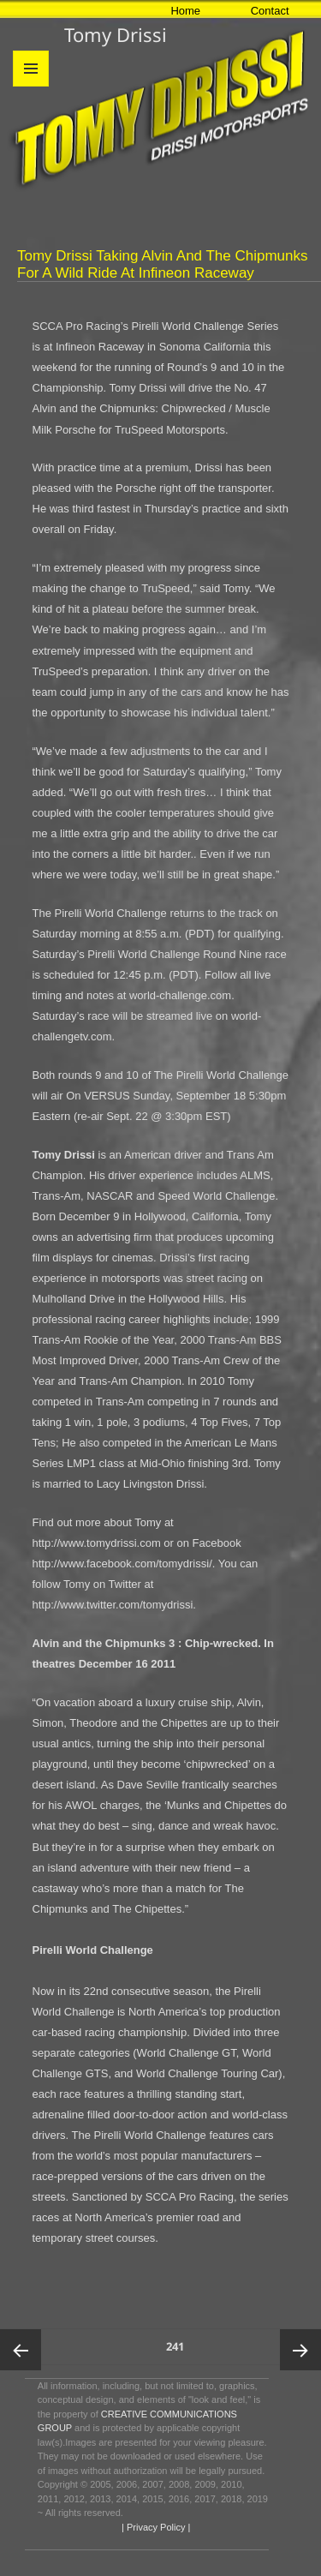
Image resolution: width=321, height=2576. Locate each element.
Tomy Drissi (115, 34)
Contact (270, 10)
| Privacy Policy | (154, 2527)
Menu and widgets (31, 86)
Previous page (20, 2349)
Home (185, 10)
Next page (300, 2349)
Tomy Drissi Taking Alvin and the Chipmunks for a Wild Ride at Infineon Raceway (162, 264)
